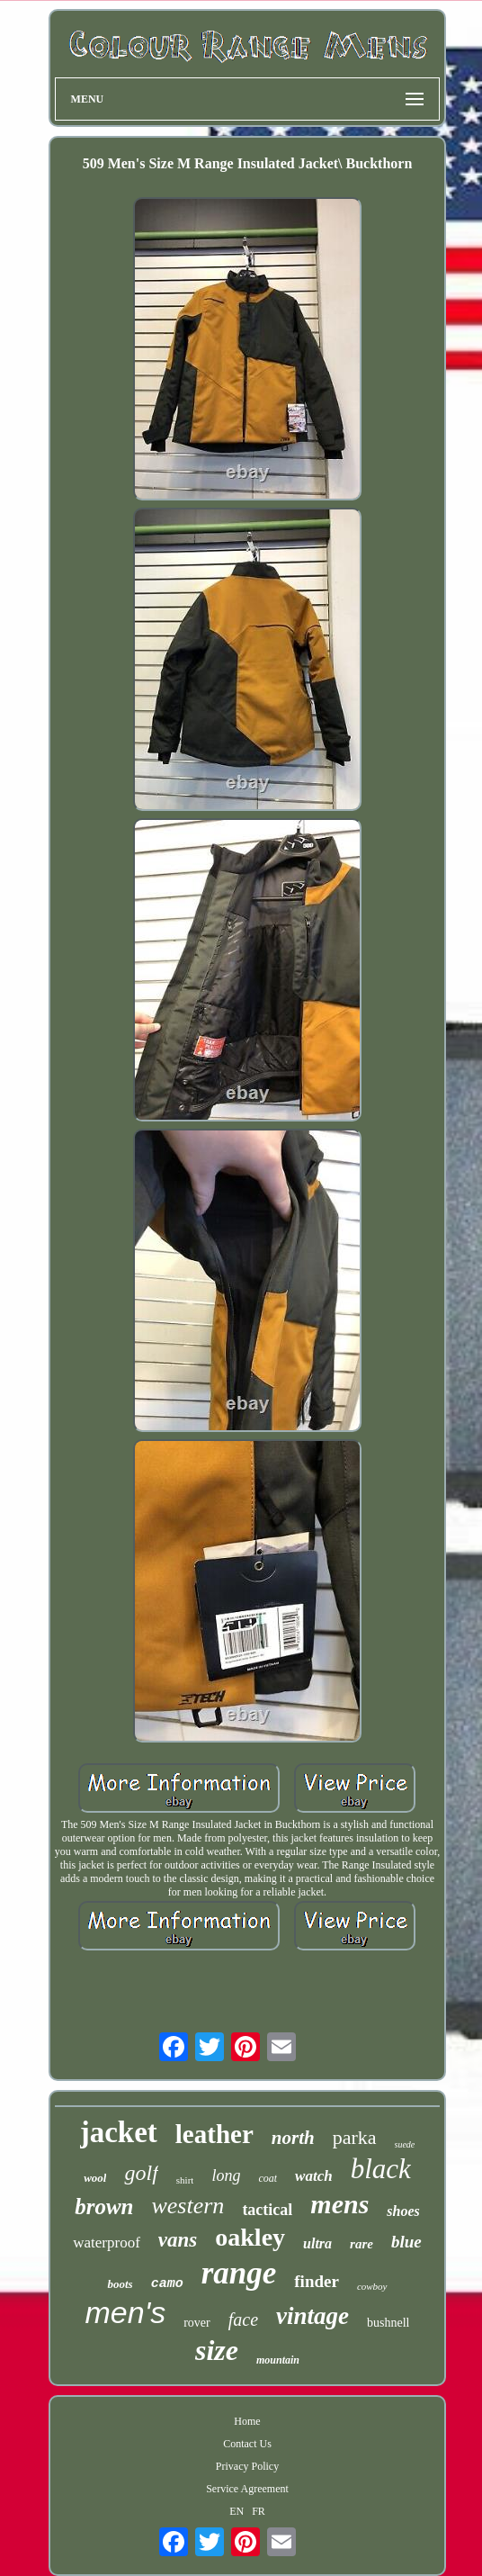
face (243, 2319)
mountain (277, 2360)
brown (104, 2206)
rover (196, 2322)
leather (214, 2134)
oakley (250, 2237)
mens (339, 2204)
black (381, 2168)
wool (95, 2177)
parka (355, 2137)
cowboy (372, 2286)
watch (314, 2175)
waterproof (106, 2242)
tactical (267, 2210)
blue (406, 2241)
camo (167, 2284)
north (293, 2137)
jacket (118, 2132)
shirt (185, 2180)
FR (258, 2511)
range (239, 2273)
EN (236, 2511)
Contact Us (247, 2443)
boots (119, 2284)
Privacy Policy (247, 2466)
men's (125, 2312)
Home (247, 2421)
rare (361, 2244)
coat (267, 2178)
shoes (403, 2211)
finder (316, 2281)
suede (405, 2144)
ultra (317, 2243)
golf (140, 2172)
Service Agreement (247, 2488)
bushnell (388, 2322)
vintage (312, 2315)
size (216, 2350)
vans (177, 2240)
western (187, 2206)
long (225, 2175)
